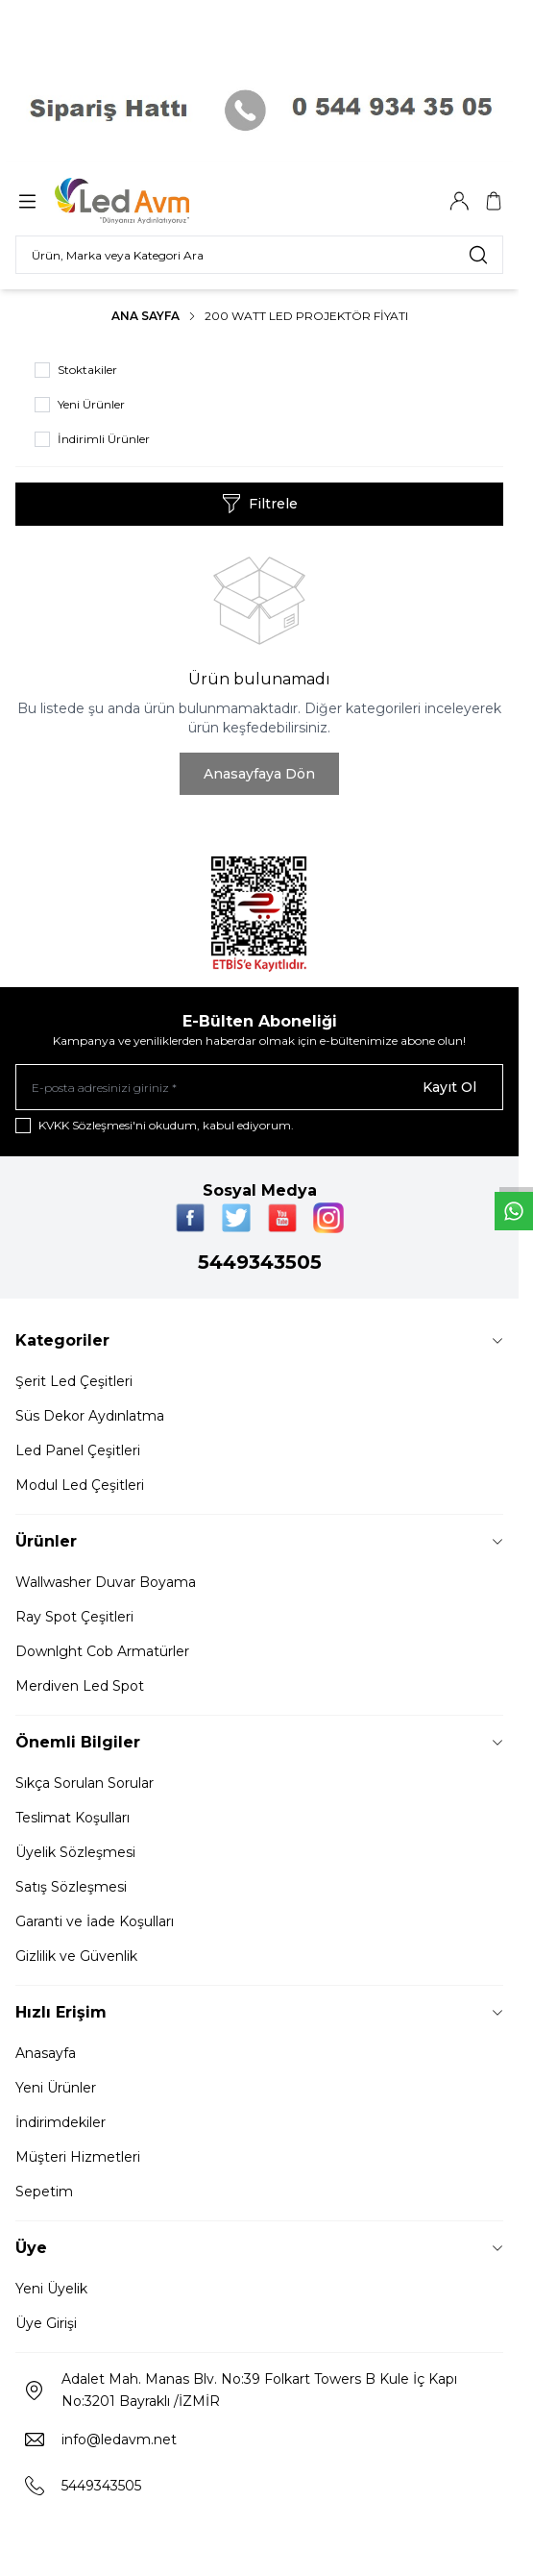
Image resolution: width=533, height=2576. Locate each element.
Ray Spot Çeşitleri (74, 1616)
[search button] (478, 254)
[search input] (259, 254)
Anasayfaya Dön (259, 773)
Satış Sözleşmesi (71, 1886)
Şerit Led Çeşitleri (74, 1381)
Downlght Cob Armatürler (102, 1651)
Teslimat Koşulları (72, 1817)
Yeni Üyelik (51, 2288)
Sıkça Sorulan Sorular (84, 1783)
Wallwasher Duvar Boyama (105, 1582)
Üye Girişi (46, 2323)
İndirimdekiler (60, 2122)
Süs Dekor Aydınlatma (89, 1415)
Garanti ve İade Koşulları (94, 1921)
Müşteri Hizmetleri (77, 2157)
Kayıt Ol (449, 1087)
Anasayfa (45, 2053)
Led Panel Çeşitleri (77, 1450)
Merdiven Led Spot (79, 1686)
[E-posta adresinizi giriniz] (259, 1087)
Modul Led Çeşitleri (79, 1485)
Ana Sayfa (145, 316)
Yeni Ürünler (55, 2087)
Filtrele (260, 503)
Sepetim (44, 2191)
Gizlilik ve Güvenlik (76, 1956)
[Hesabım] (459, 201)
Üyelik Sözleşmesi (75, 1852)
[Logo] (147, 201)
